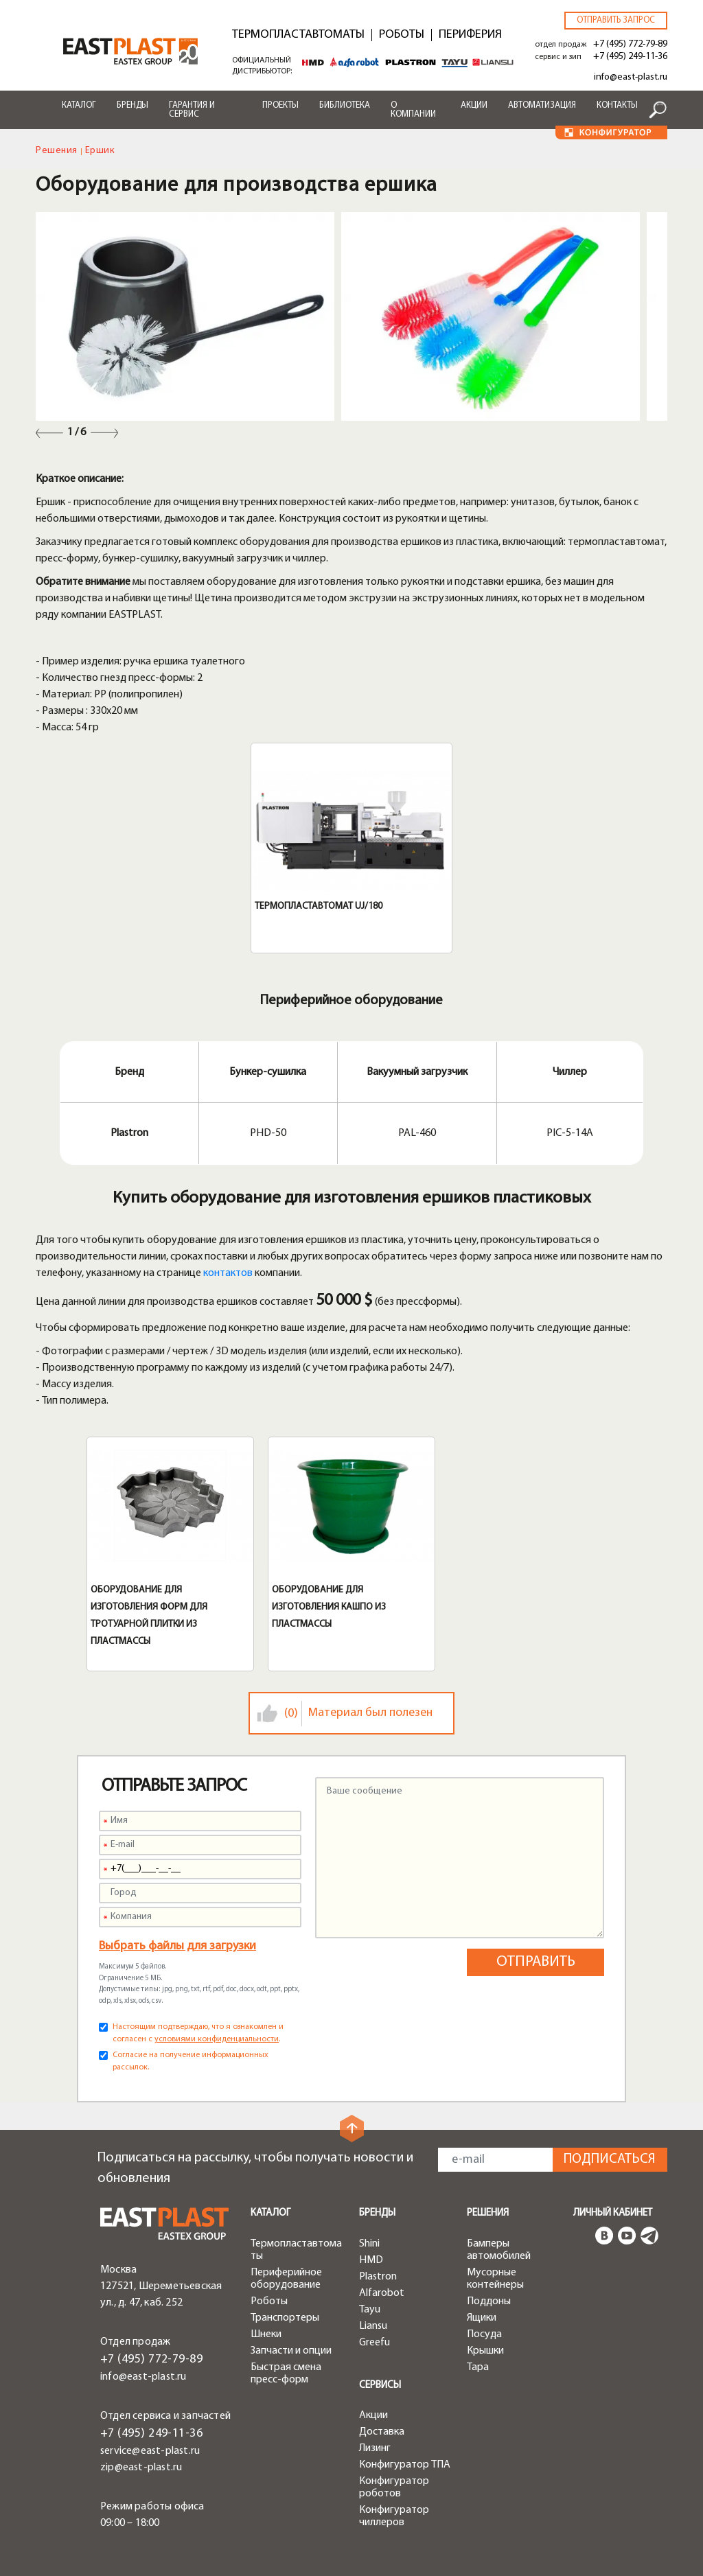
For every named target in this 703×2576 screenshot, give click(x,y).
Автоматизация (542, 105)
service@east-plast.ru (150, 2451)
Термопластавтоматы (298, 35)
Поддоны (489, 2301)
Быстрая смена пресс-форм (286, 2373)
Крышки (485, 2350)
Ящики (481, 2317)
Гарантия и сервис (192, 110)
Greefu (374, 2342)
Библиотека (344, 105)
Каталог (79, 105)
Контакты (617, 105)
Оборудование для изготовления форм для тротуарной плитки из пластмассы (149, 1616)
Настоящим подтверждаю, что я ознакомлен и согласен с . (198, 2033)
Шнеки (266, 2334)
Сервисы (380, 2385)
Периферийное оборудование (286, 2278)
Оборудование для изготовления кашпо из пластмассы (329, 1607)
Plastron (378, 2276)
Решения (57, 151)
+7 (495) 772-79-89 (630, 44)
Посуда (484, 2334)
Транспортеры (285, 2317)
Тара (478, 2367)
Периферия (470, 35)
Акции (474, 105)
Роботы (401, 35)
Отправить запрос (616, 20)
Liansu (373, 2326)
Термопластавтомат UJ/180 (318, 906)
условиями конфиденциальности (216, 2039)
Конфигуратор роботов (394, 2487)
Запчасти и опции (291, 2350)
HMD (371, 2260)
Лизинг (375, 2448)
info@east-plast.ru (630, 77)
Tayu (369, 2309)
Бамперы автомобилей (499, 2250)
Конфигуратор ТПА (404, 2464)
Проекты (280, 105)
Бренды (132, 105)
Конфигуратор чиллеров (394, 2516)
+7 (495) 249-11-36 (630, 56)
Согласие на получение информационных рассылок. (190, 2061)
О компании (413, 110)
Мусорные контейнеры (495, 2278)
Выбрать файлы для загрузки (177, 1946)
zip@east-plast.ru (141, 2467)
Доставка (381, 2431)
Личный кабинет (612, 2213)
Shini (369, 2243)
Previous (49, 433)
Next (104, 433)
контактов (228, 1273)
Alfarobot (381, 2293)
